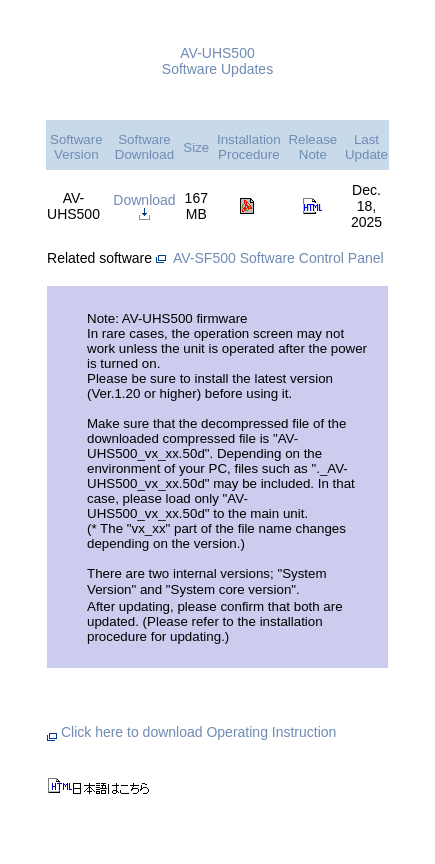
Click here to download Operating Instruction (191, 732)
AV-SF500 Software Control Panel (278, 258)
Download (144, 206)
